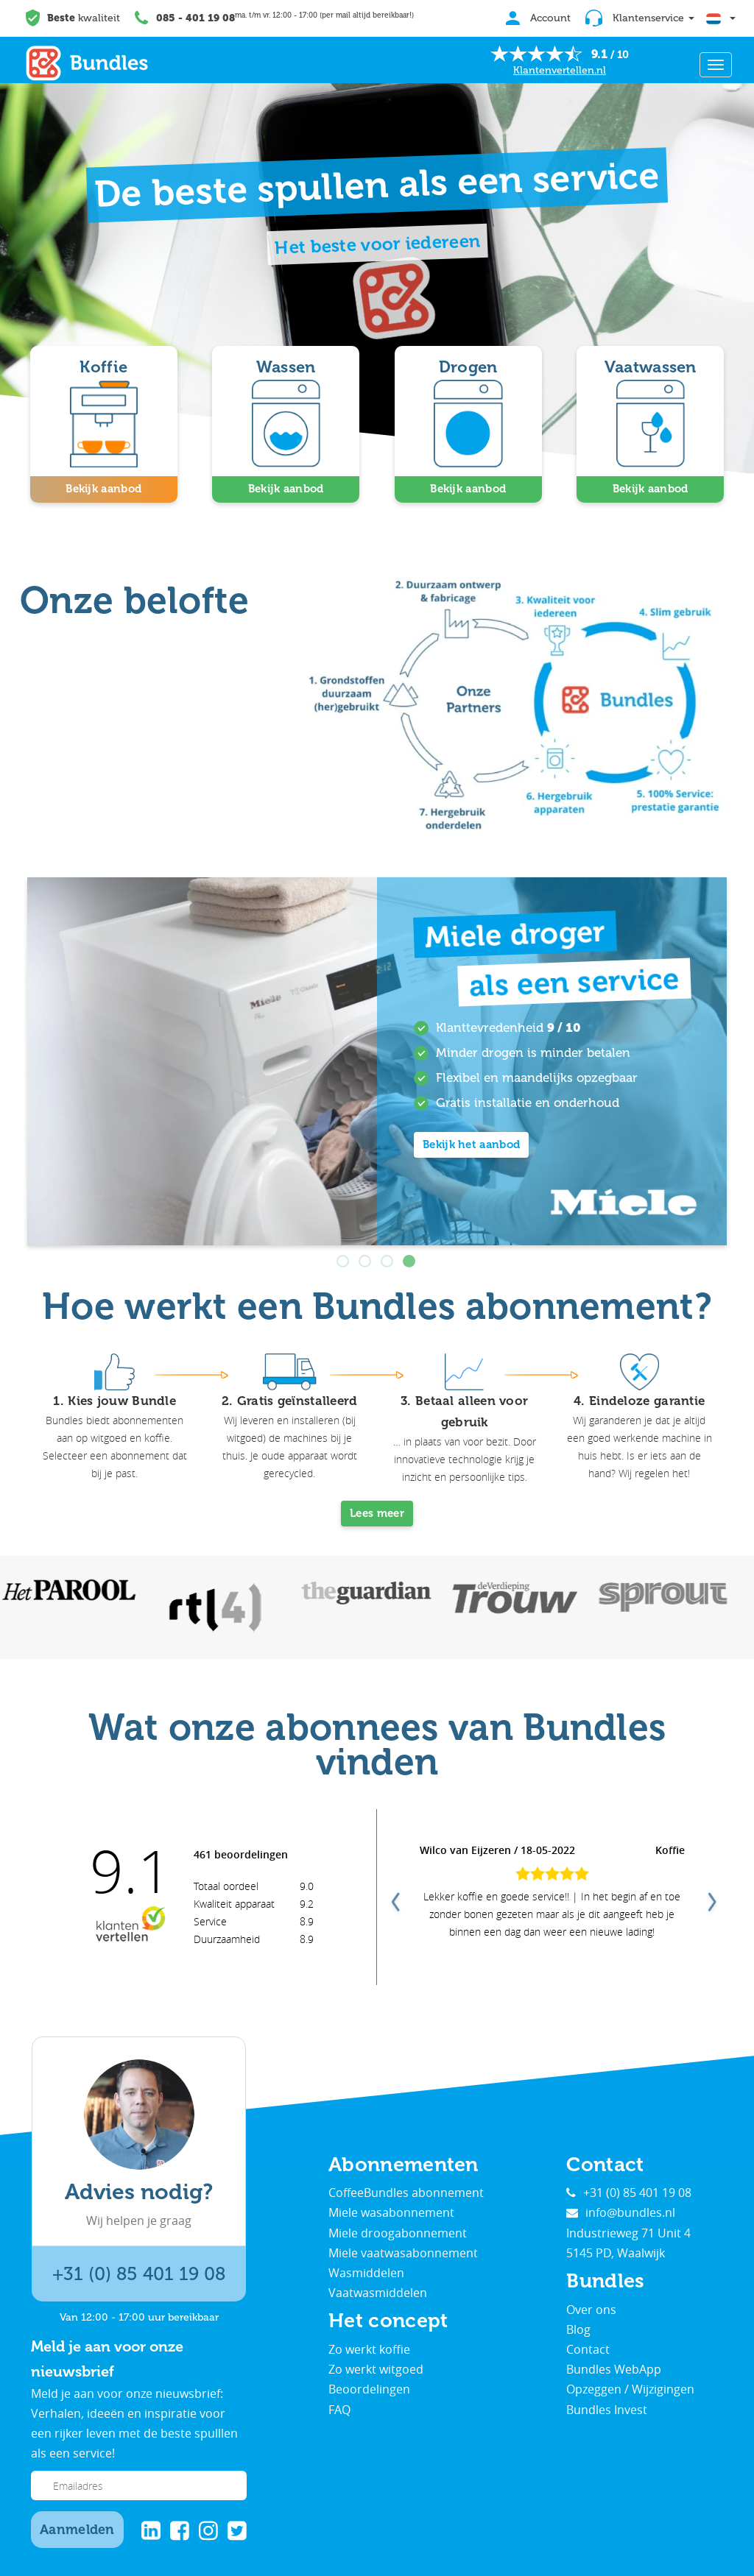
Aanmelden (77, 2530)
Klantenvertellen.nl (559, 70)
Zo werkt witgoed (375, 2369)
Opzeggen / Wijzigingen (630, 2389)
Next (710, 1896)
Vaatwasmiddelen (377, 2293)
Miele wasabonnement (391, 2212)
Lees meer (377, 1513)
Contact (588, 2349)
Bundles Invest (606, 2410)
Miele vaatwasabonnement (403, 2253)
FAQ (339, 2410)
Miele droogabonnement (397, 2233)
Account (538, 18)
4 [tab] (410, 1262)
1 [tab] (344, 1262)
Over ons (591, 2309)
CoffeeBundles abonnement (406, 2192)
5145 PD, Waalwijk (615, 2253)
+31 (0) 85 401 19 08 (138, 2273)
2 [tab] (366, 1262)
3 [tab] (388, 1262)
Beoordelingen (369, 2389)
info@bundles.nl (620, 2212)
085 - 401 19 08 (195, 18)
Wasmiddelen (366, 2273)
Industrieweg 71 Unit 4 (628, 2233)
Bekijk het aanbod (471, 1144)
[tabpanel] (377, 1061)
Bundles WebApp (613, 2369)
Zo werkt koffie (369, 2349)
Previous (394, 1896)
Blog (578, 2329)
